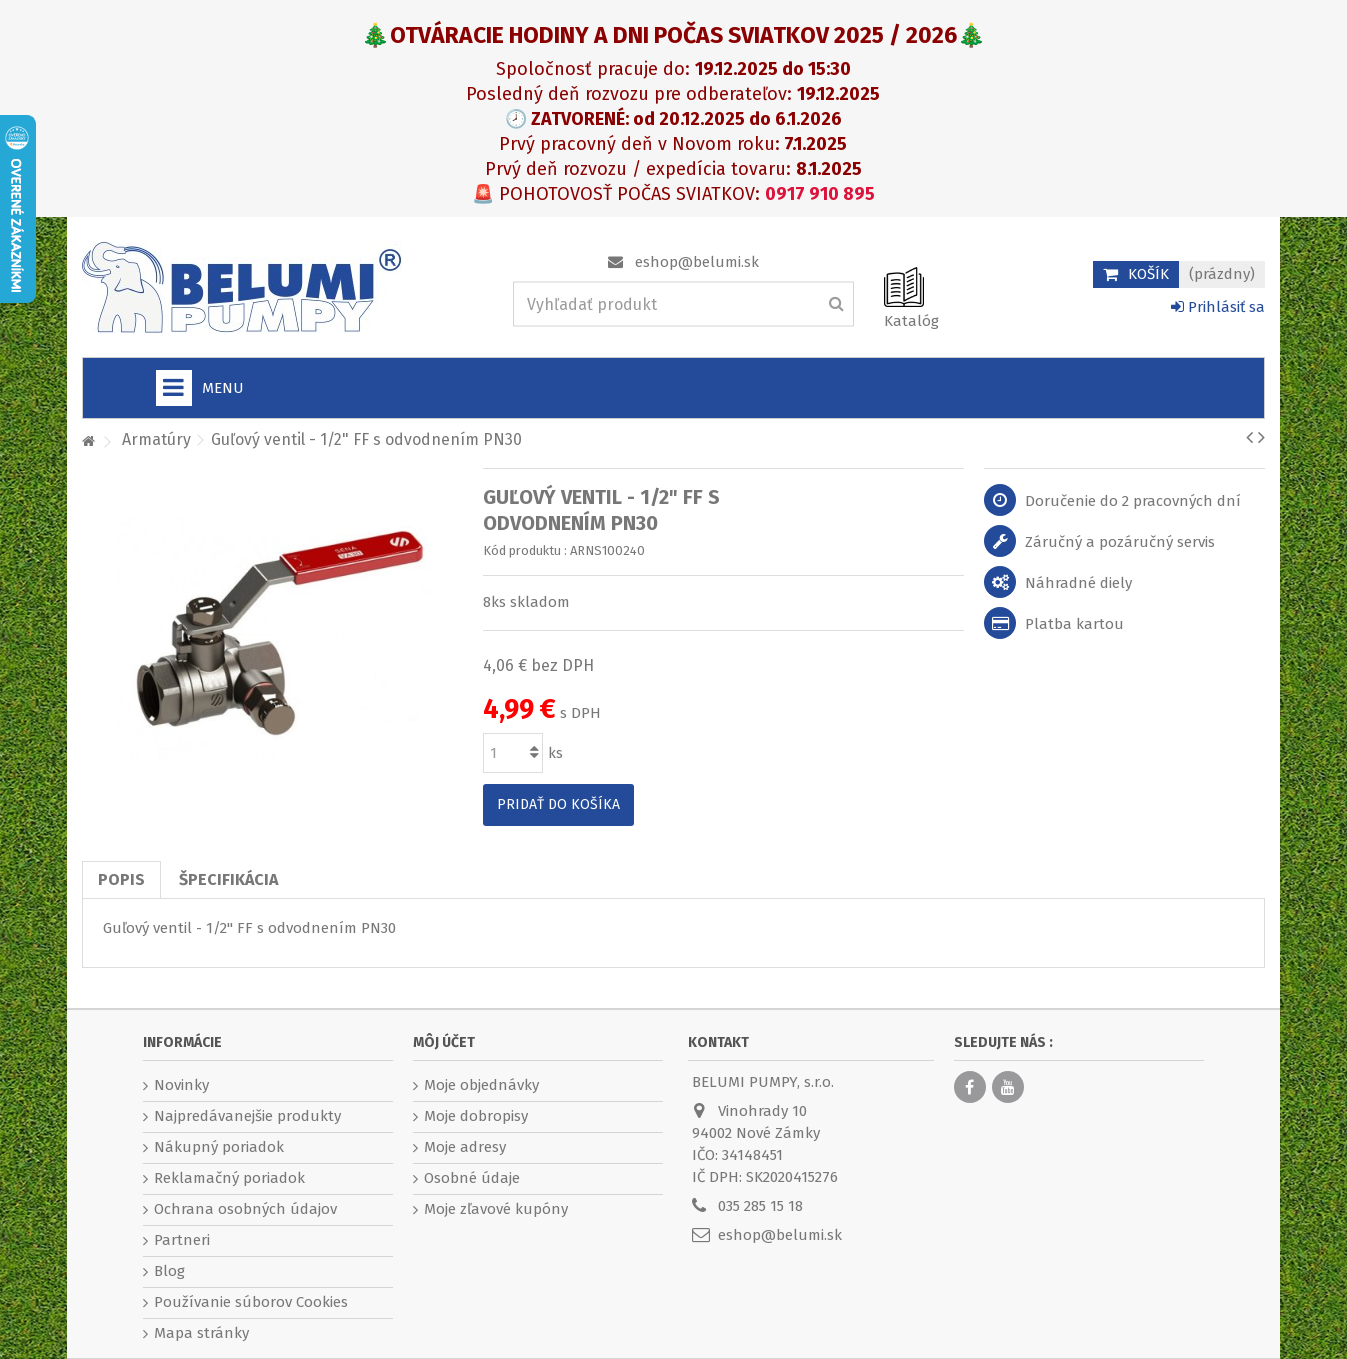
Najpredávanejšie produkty (247, 1116)
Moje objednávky (481, 1085)
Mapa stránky (201, 1333)
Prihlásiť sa (1218, 307)
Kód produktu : (525, 550)
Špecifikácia (228, 879)
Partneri (182, 1240)
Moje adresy (465, 1147)
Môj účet (444, 1042)
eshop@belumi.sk (697, 262)
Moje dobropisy (476, 1116)
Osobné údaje (472, 1178)
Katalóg (911, 321)
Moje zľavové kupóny (496, 1209)
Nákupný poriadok (219, 1147)
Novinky (181, 1085)
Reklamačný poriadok (229, 1178)
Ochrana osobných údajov (245, 1209)
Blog (169, 1271)
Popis (121, 879)
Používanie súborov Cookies (251, 1302)
